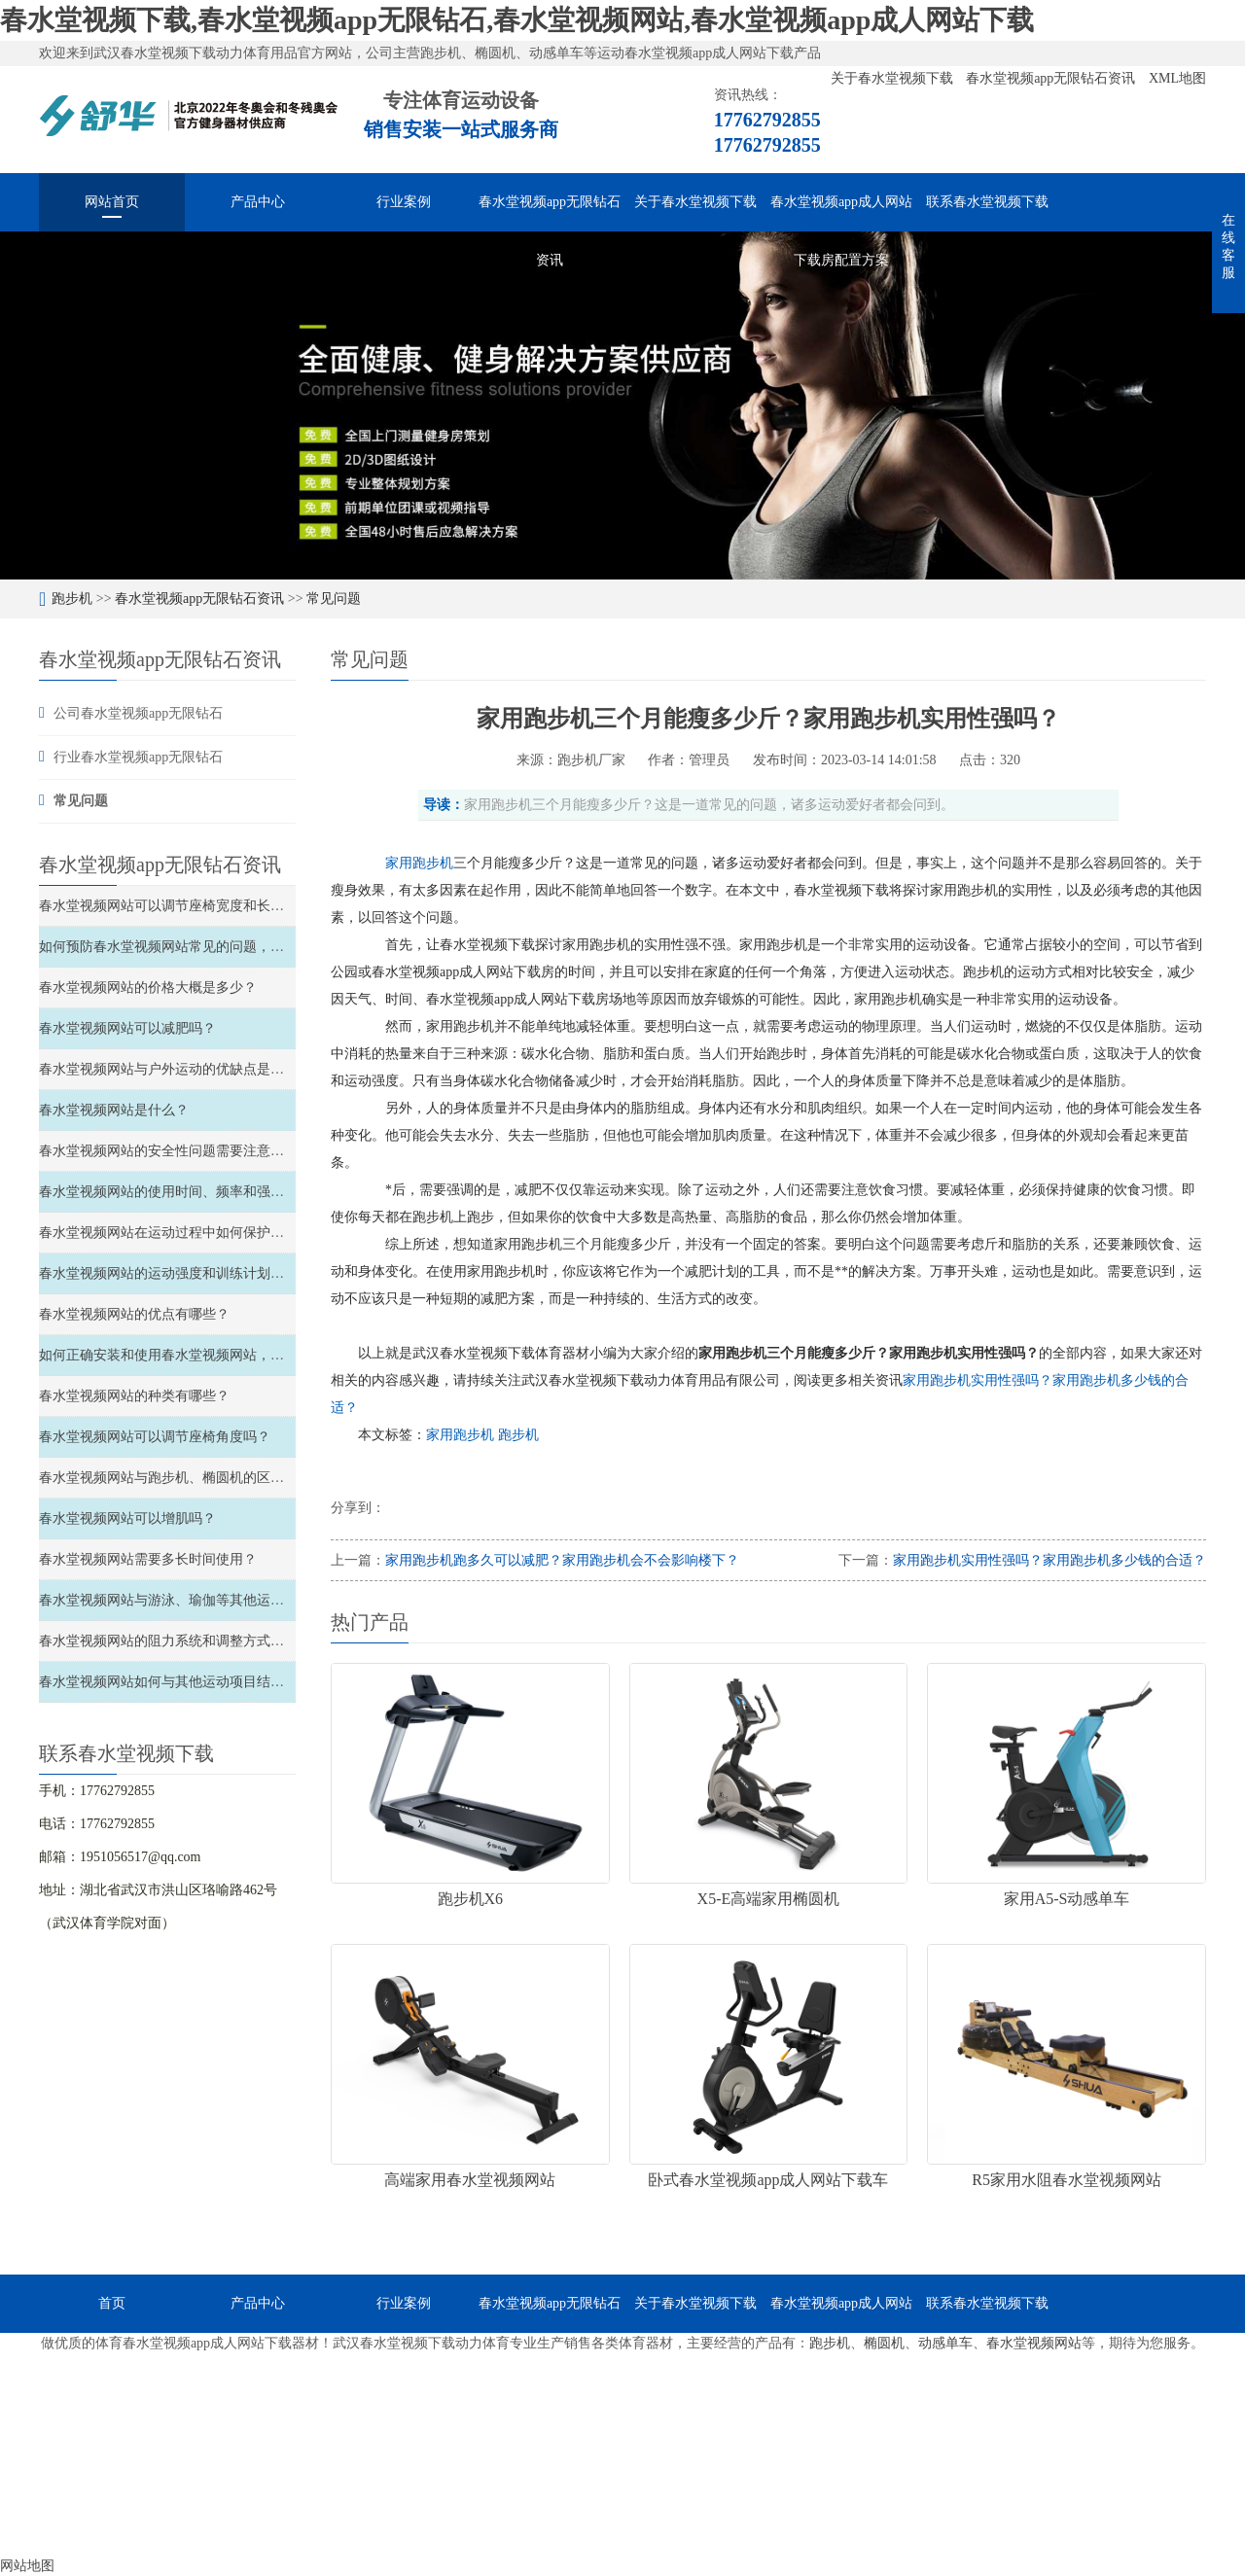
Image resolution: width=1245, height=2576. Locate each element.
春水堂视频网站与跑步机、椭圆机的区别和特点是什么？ (209, 1477)
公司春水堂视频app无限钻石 (138, 713)
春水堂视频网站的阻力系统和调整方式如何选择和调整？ (209, 1641)
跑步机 (72, 598)
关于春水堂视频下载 (894, 78)
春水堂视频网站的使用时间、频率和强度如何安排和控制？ (216, 1191)
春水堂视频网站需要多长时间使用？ (148, 1559)
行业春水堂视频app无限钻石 (138, 757)
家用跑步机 (462, 1435)
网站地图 (27, 2565)
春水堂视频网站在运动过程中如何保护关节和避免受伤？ (209, 1232)
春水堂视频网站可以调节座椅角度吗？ (154, 1436)
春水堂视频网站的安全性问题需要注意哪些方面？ (188, 1151)
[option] (622, 405)
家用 (398, 863)
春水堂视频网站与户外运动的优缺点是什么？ (175, 1069)
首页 (111, 2303)
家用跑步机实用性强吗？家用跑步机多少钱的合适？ (1049, 1560)
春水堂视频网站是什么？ (114, 1110)
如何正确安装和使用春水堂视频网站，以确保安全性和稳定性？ (229, 1355)
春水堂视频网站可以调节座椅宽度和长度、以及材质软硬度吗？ (229, 906)
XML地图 (1177, 78)
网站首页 (112, 201)
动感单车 (945, 2343)
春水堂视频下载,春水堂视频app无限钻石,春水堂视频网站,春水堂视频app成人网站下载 (517, 20)
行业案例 (403, 201)
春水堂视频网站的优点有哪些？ (134, 1314)
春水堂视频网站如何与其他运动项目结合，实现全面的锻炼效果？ (236, 1682)
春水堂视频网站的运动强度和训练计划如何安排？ (188, 1273)
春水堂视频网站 (1034, 2343)
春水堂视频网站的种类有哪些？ (134, 1396)
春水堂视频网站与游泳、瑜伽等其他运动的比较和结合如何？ (223, 1600)
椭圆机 (884, 2343)
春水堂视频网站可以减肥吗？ (127, 1028)
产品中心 (258, 201)
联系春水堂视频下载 (987, 201)
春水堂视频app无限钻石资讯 (1052, 78)
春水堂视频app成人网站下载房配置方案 (841, 212)
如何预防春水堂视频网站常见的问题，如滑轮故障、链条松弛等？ (236, 946)
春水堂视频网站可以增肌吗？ (127, 1518)
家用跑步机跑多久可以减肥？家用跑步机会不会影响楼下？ (562, 1560)
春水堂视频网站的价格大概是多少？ (148, 987)
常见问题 (333, 598)
